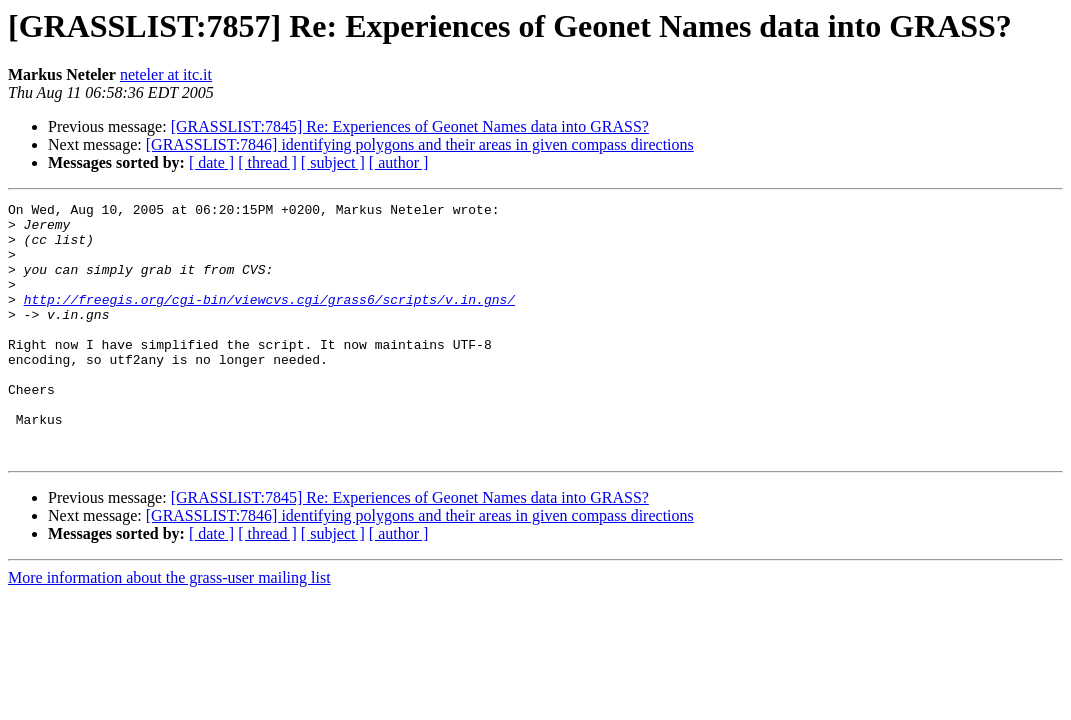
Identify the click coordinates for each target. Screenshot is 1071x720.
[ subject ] (333, 162)
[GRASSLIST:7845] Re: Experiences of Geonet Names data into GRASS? (410, 126)
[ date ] (211, 162)
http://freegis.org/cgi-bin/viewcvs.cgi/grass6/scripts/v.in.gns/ (269, 320)
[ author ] (399, 162)
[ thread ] (267, 162)
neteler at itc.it (166, 74)
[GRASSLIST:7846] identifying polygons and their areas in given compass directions (420, 144)
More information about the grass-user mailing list (169, 628)
